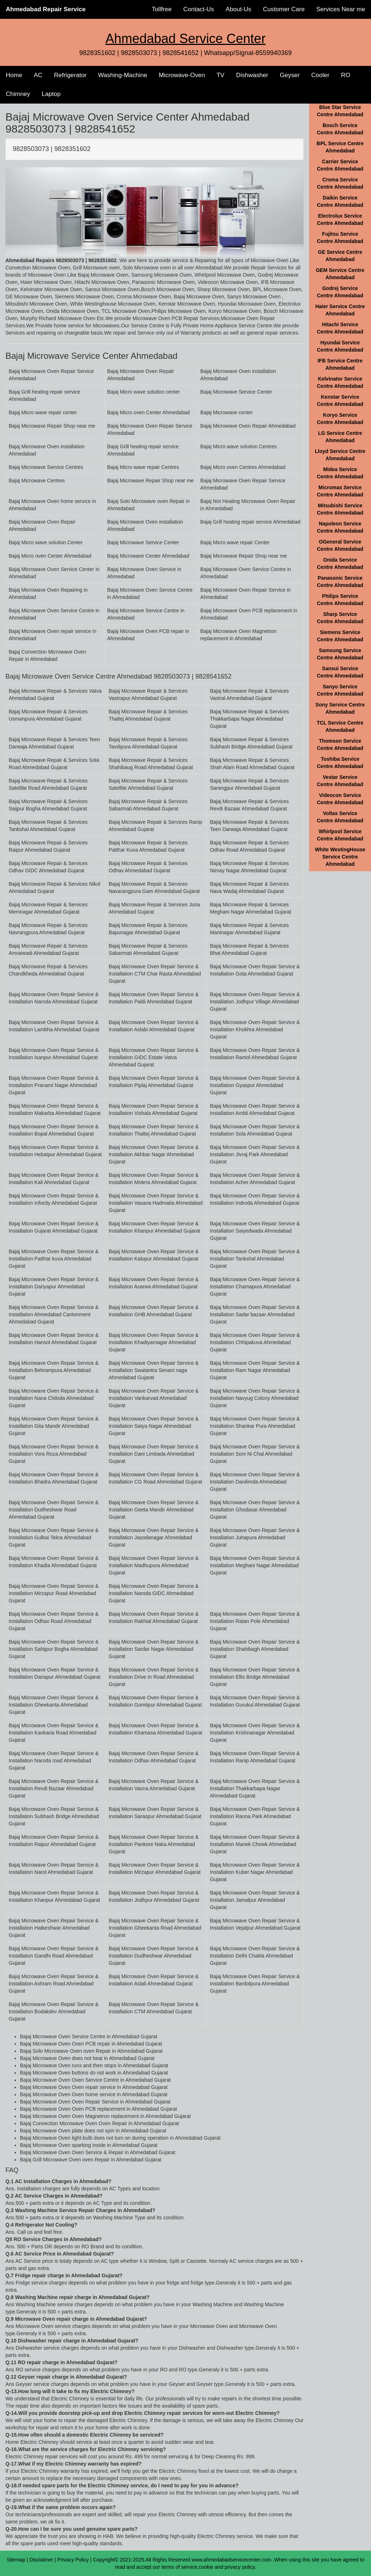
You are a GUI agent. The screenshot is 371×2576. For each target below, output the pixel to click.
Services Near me (340, 9)
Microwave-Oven (182, 75)
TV (221, 75)
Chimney (18, 94)
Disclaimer (41, 2560)
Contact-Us (198, 9)
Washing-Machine (122, 75)
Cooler (320, 75)
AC (38, 75)
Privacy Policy (73, 2560)
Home (14, 75)
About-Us (238, 9)
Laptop (51, 94)
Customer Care (284, 9)
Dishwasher (252, 75)
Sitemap (16, 2560)
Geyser (290, 75)
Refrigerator (70, 75)
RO (345, 75)
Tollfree (162, 9)
